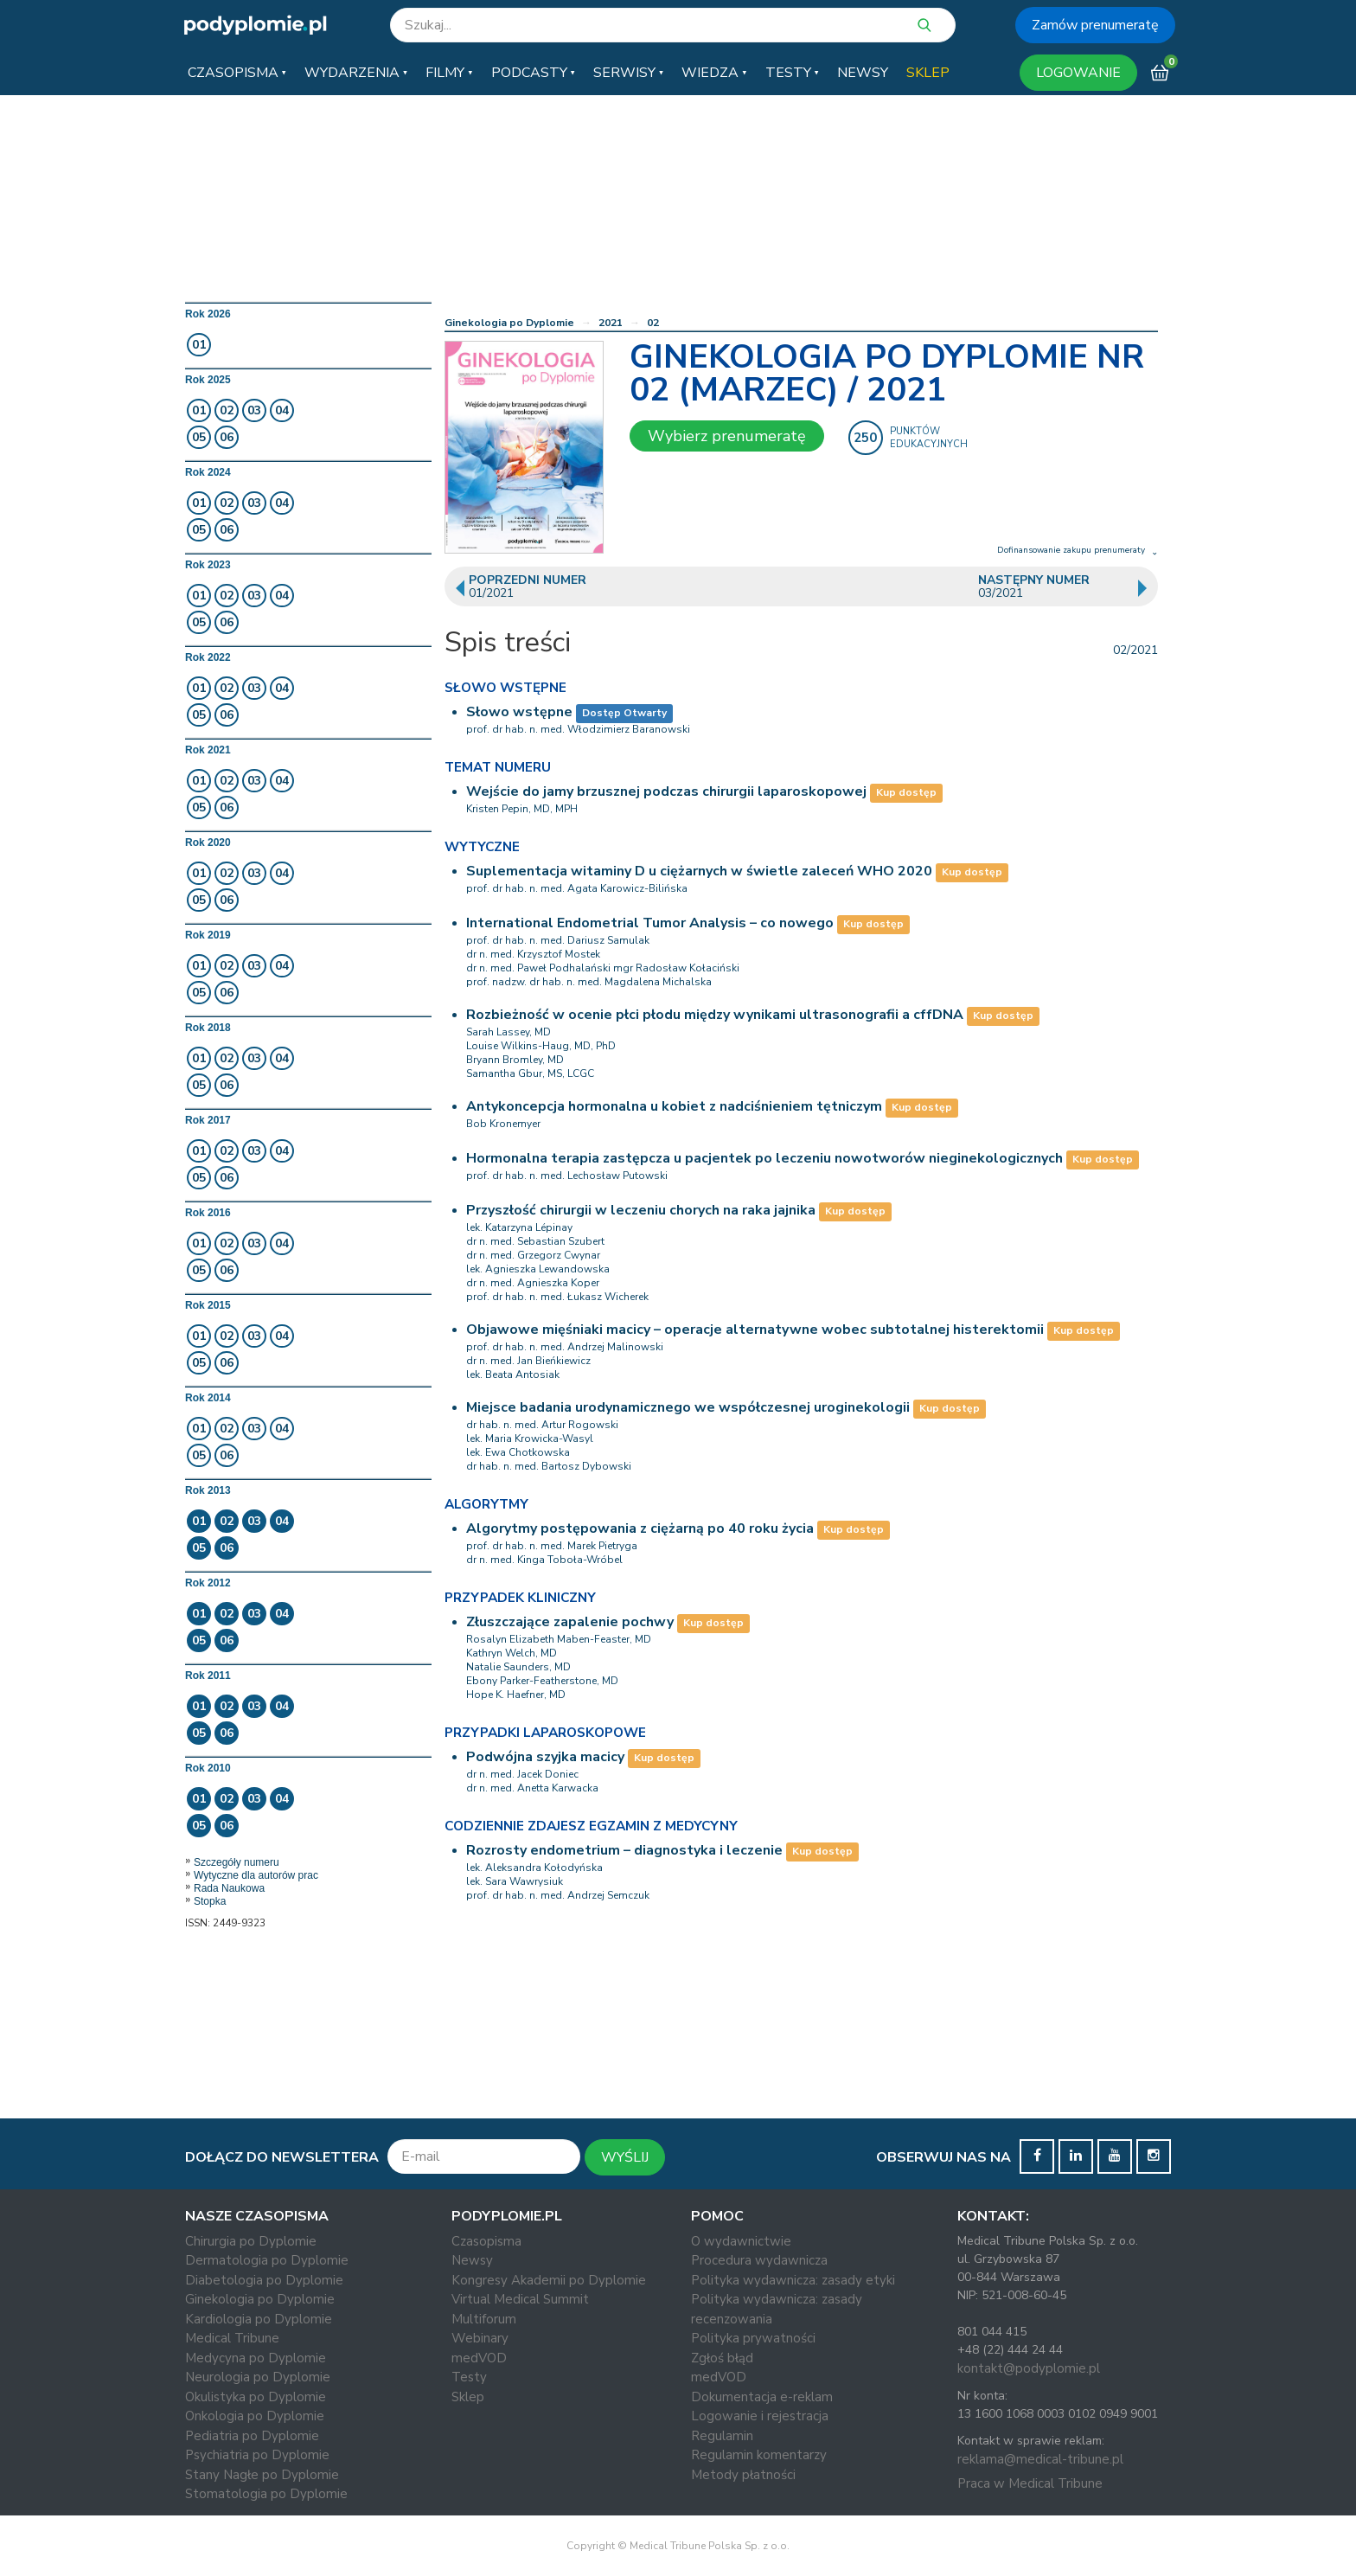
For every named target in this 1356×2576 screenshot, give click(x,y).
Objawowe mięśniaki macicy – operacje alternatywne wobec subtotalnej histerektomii (755, 1329)
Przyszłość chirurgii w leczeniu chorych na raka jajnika (641, 1210)
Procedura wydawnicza (759, 2260)
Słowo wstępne (519, 711)
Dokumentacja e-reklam (762, 2397)
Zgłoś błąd (722, 2358)
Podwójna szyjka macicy (545, 1756)
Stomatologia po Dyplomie (266, 2493)
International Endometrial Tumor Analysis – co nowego (650, 922)
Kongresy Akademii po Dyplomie (548, 2280)
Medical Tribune (232, 2338)
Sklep (467, 2397)
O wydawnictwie (741, 2241)
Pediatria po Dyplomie (252, 2436)
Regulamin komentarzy (759, 2455)
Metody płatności (743, 2474)
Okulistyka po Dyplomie (255, 2397)
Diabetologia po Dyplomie (264, 2280)
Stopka (210, 1901)
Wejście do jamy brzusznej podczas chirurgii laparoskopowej (666, 791)
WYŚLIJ (625, 2157)
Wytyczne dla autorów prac (256, 1875)
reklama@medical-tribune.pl (1040, 2459)
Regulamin (722, 2436)
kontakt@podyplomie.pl (1028, 2368)
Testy (469, 2377)
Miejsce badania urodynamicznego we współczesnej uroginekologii (688, 1407)
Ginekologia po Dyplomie (509, 323)
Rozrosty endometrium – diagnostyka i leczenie (624, 1850)
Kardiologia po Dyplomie (258, 2319)
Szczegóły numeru (236, 1862)
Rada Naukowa (229, 1888)
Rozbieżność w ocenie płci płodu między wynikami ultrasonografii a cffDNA (714, 1014)
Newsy (472, 2260)
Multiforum (483, 2319)
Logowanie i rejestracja (759, 2416)
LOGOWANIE (1078, 73)
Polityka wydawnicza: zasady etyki (793, 2280)
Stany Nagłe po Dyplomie (262, 2474)
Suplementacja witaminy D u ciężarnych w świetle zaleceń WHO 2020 (699, 871)
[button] (237, 72)
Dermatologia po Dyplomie (267, 2260)
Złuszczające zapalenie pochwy (570, 1621)
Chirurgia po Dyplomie (251, 2241)
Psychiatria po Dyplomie (257, 2455)
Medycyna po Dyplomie (255, 2358)
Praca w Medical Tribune (1030, 2483)
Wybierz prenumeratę (727, 436)
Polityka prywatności (753, 2338)
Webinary (479, 2338)
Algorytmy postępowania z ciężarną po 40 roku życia (640, 1528)
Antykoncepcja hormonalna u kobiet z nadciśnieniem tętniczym (674, 1106)
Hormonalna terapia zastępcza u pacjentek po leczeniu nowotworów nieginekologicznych (764, 1158)
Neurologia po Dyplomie (257, 2377)
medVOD (479, 2358)
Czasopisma (486, 2241)
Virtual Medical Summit (520, 2299)
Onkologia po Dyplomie (254, 2416)
